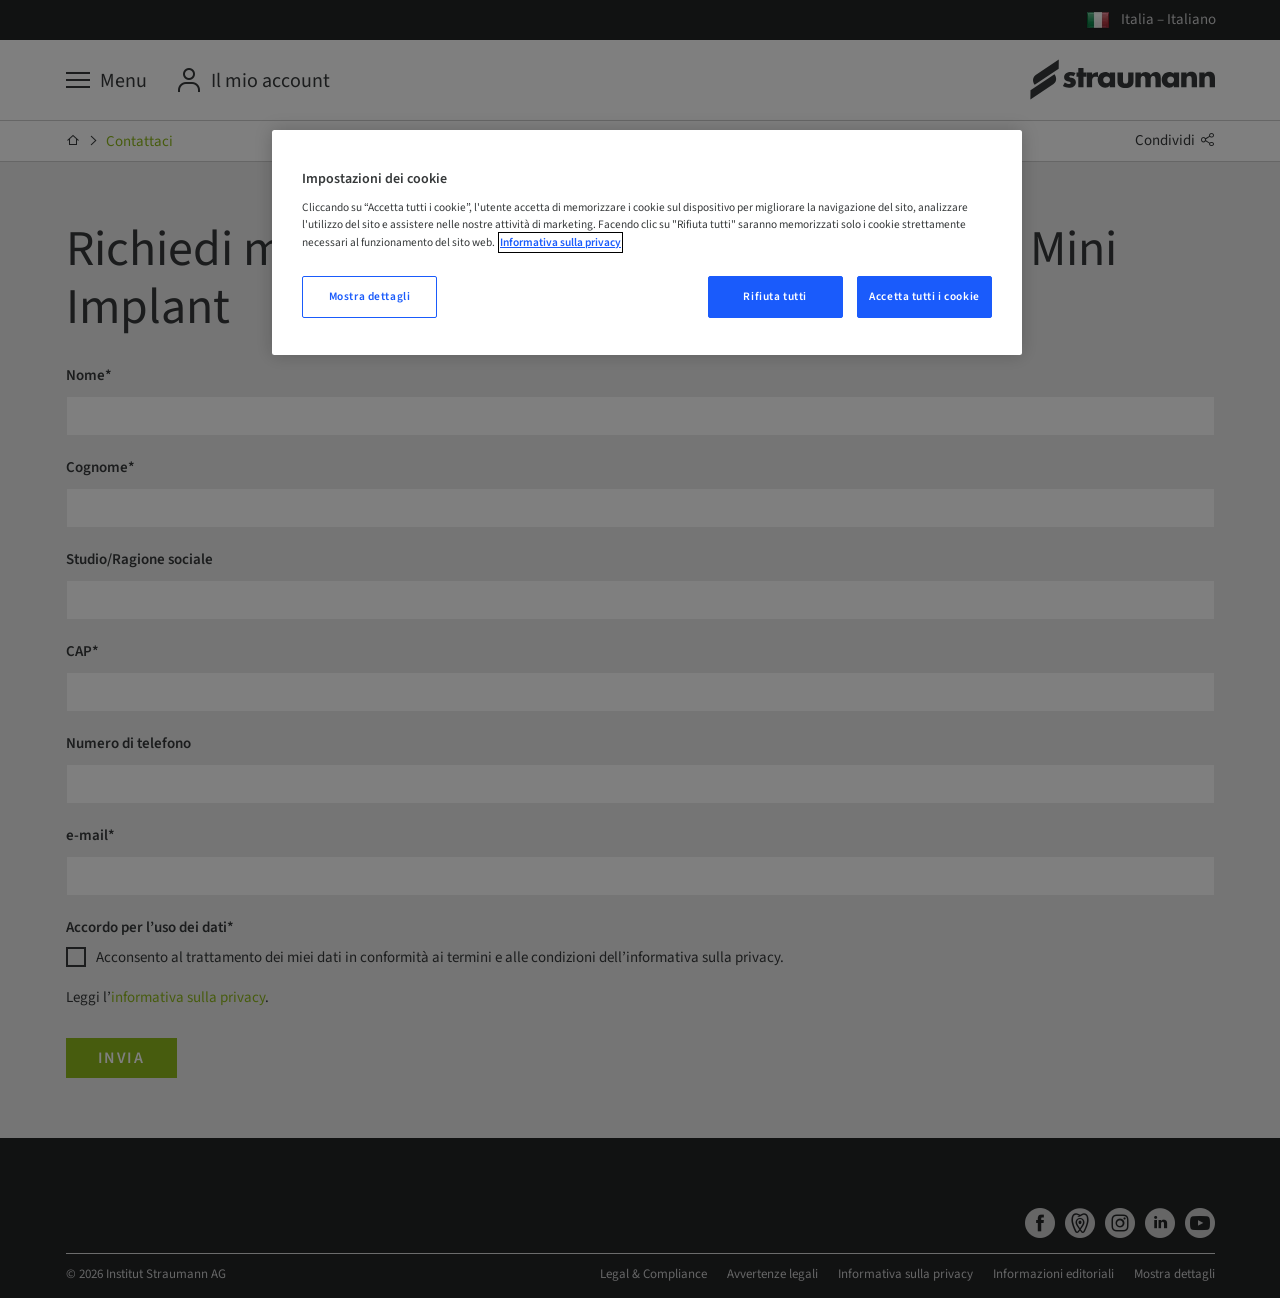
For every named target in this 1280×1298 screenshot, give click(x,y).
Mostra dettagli (370, 296)
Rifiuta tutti (774, 296)
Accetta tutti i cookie (924, 296)
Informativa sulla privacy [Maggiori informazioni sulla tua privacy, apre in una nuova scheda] (560, 242)
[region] (647, 242)
